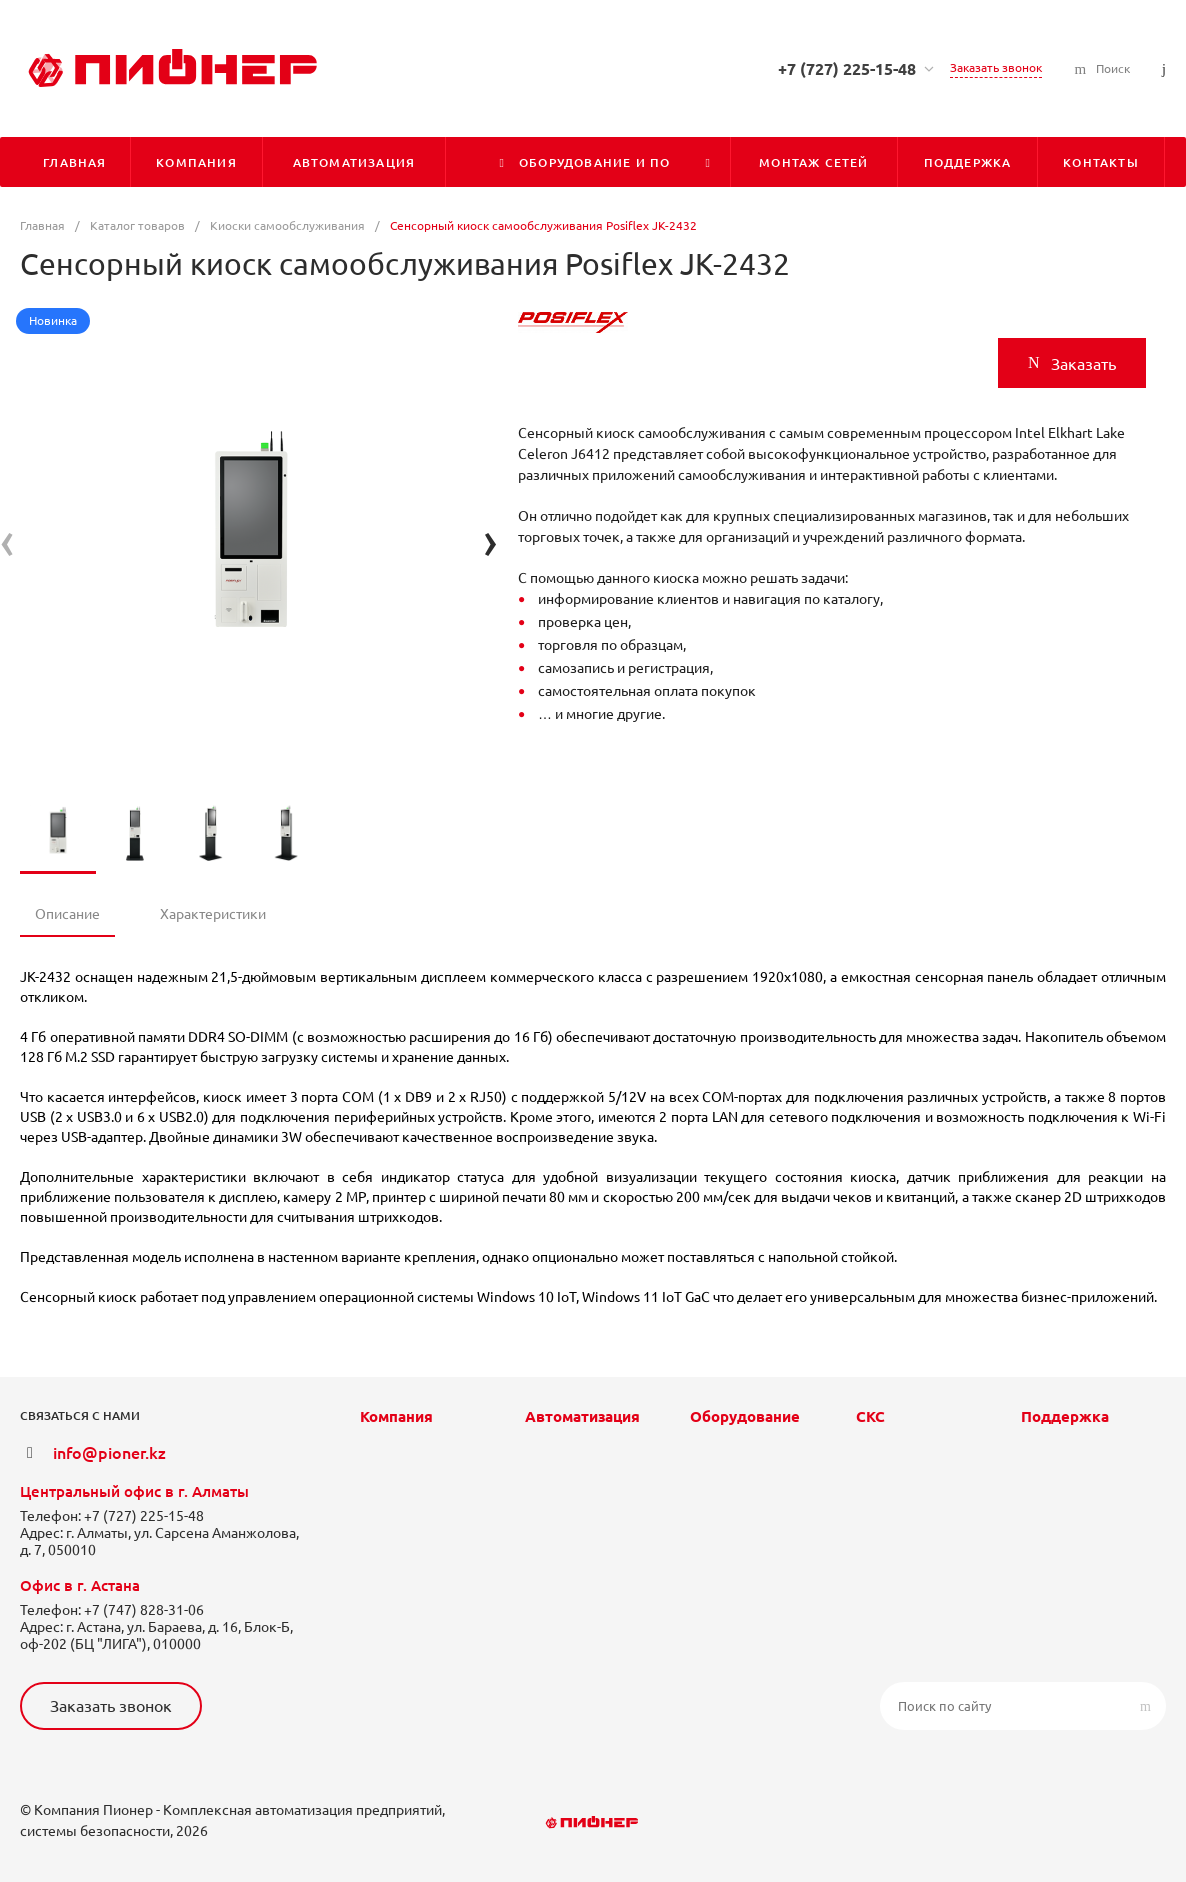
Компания (396, 1416)
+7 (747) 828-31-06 (144, 1610)
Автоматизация (582, 1416)
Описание (67, 914)
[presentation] (7, 540)
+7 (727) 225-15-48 (847, 69)
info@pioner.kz (109, 1453)
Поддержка (1065, 1416)
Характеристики (213, 914)
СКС (870, 1416)
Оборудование (745, 1416)
